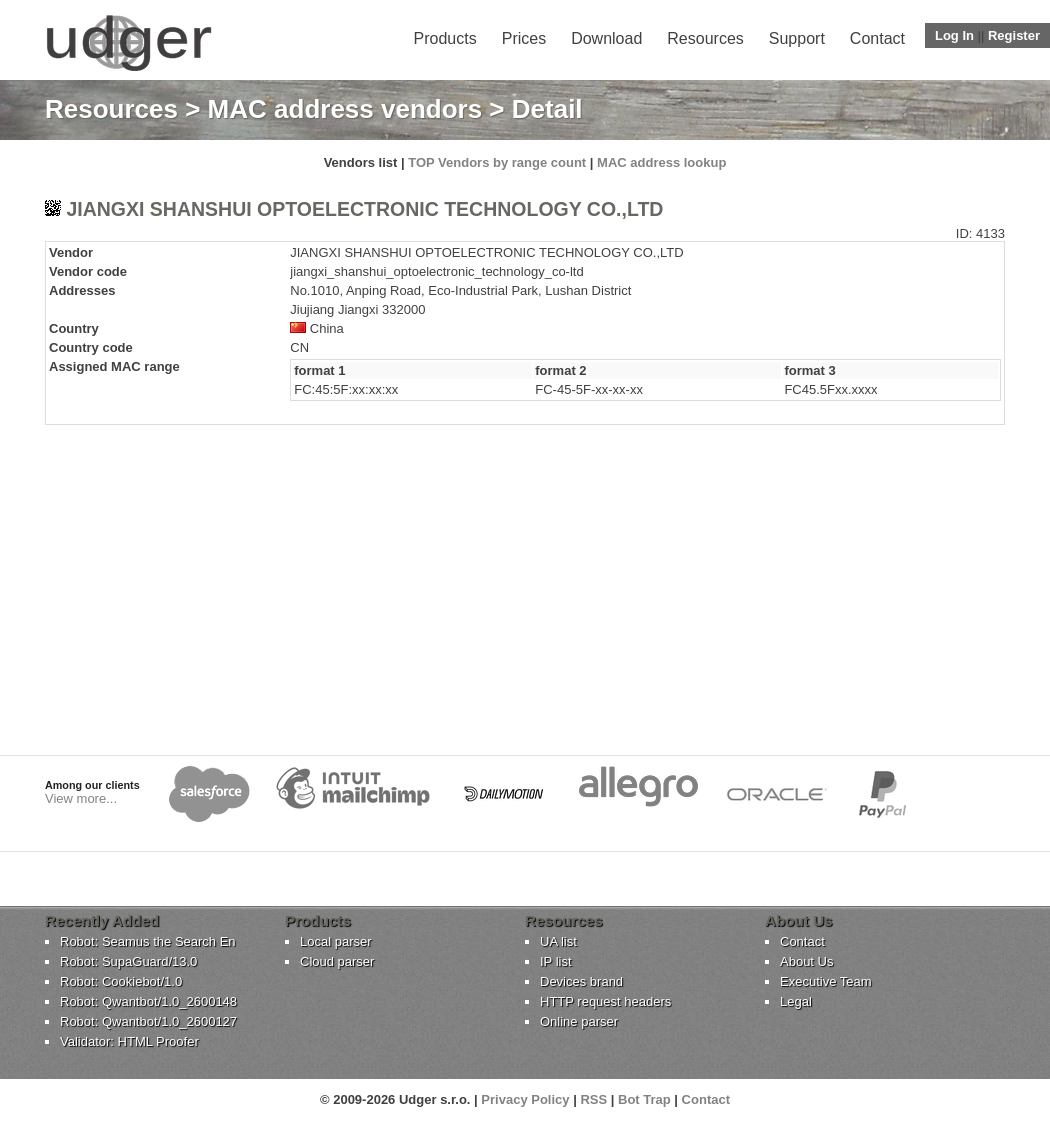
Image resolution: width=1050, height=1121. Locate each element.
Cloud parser (337, 961)
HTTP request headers (605, 1001)
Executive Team (826, 981)
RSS (593, 1099)
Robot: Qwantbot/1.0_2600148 (148, 1001)
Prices (524, 38)
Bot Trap (644, 1099)
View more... (81, 798)
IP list (556, 961)
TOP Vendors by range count (497, 162)
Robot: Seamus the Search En (148, 941)
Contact (877, 38)
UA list (558, 941)
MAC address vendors (345, 109)
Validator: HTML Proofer (129, 1041)
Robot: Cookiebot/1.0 (121, 981)
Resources (705, 38)
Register (1014, 35)
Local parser (336, 941)
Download (606, 38)
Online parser (579, 1021)
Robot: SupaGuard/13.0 (128, 961)
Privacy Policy (525, 1099)
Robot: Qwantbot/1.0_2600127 (148, 1021)
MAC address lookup (661, 162)
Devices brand (581, 981)
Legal (796, 1001)
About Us (806, 961)
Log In (954, 35)
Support (797, 38)
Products (445, 38)
